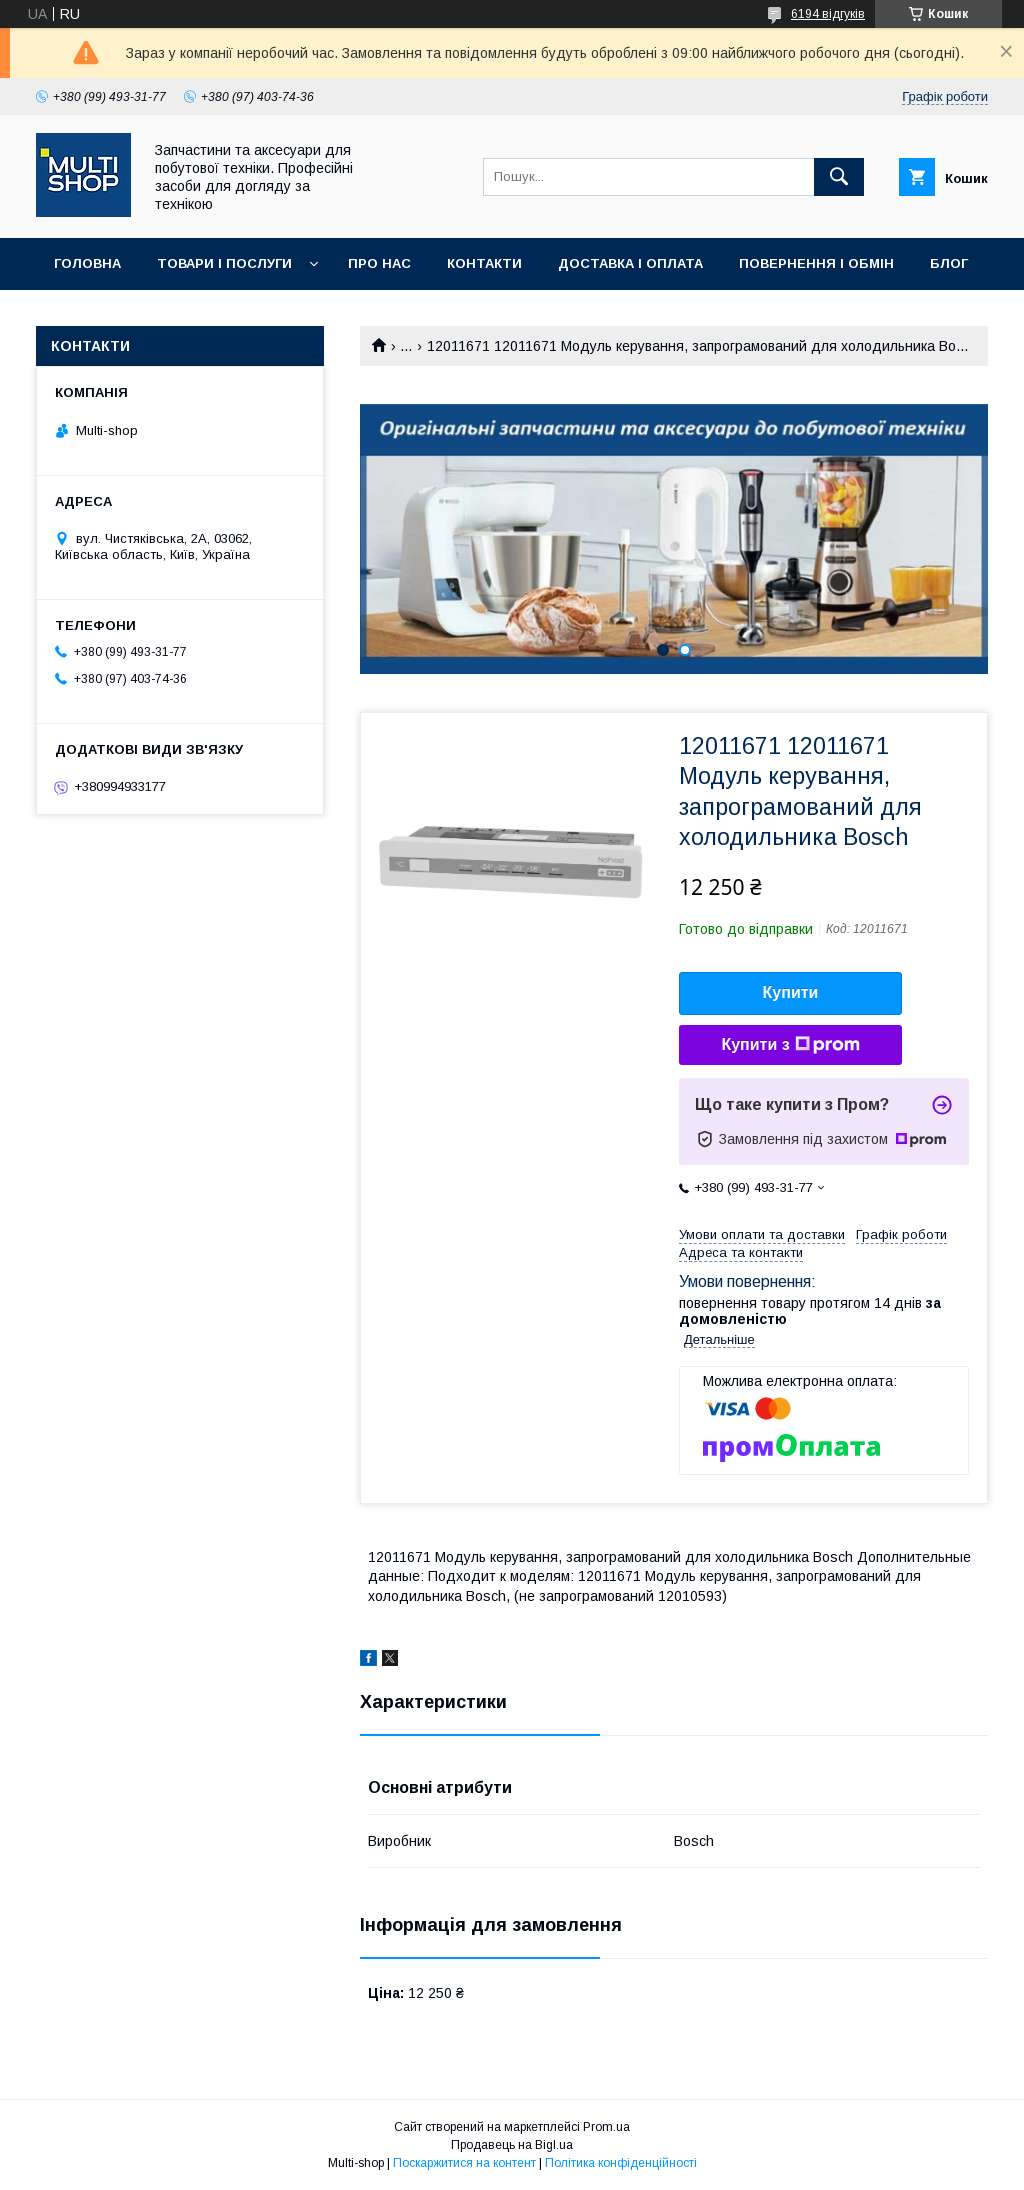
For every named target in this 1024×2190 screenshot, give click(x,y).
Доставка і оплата (630, 263)
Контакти (484, 263)
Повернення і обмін (816, 263)
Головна (87, 263)
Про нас (379, 263)
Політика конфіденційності (621, 2163)
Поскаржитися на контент (464, 2163)
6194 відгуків (828, 14)
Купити (791, 992)
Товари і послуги (224, 263)
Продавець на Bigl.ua (512, 2145)
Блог (949, 263)
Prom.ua (606, 2127)
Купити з (790, 1045)
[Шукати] (839, 177)
